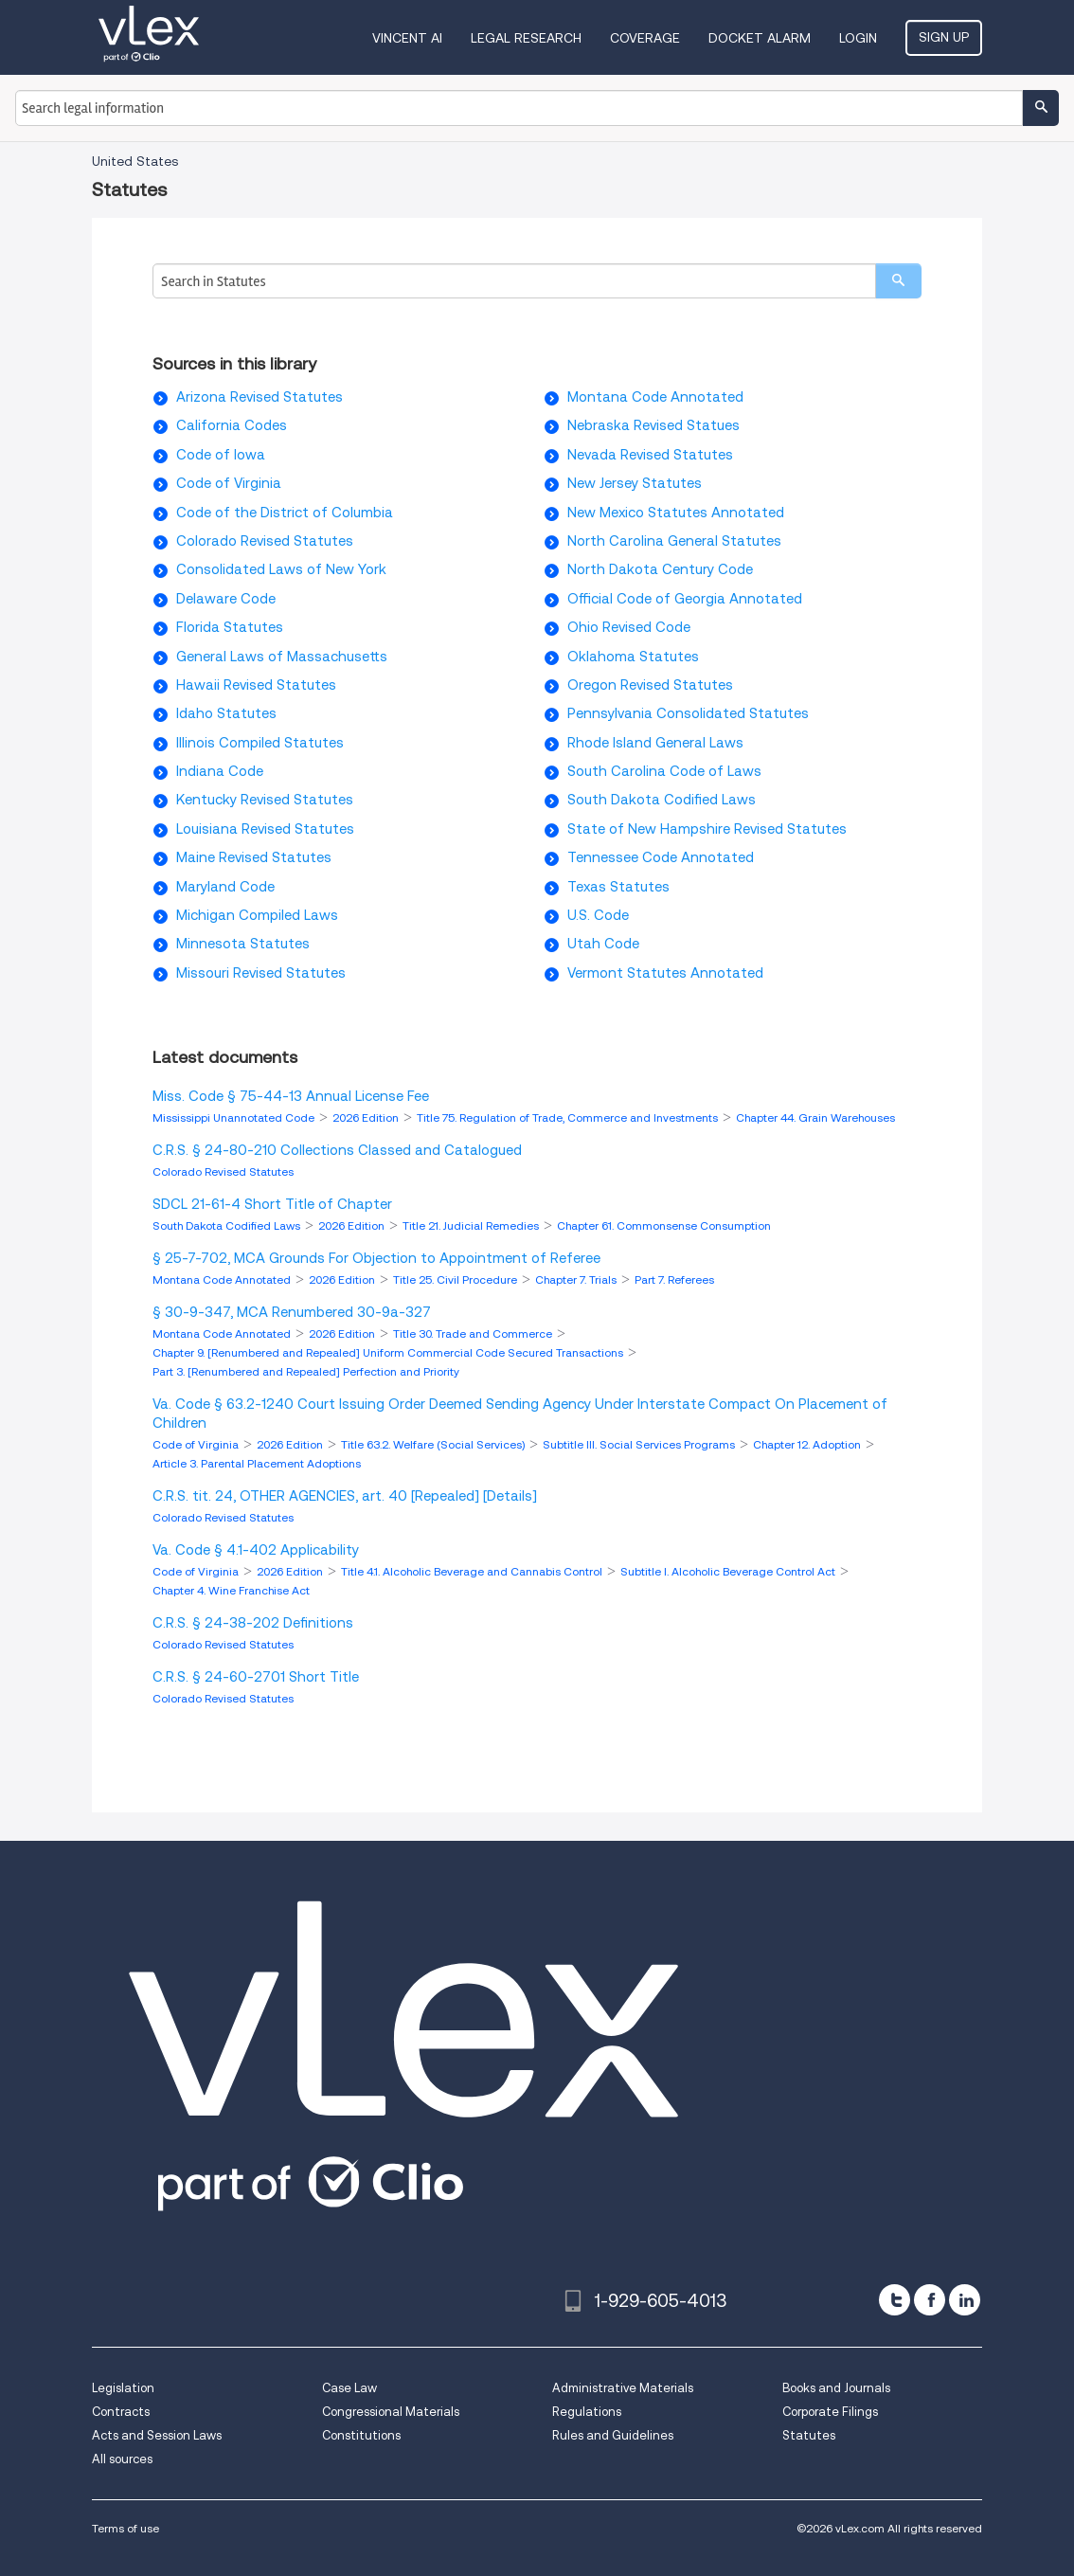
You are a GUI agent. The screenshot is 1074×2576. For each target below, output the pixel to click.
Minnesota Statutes (243, 943)
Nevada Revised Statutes (650, 454)
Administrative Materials (622, 2388)
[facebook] (929, 2299)
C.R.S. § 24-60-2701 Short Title (255, 1676)
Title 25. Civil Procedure (456, 1279)
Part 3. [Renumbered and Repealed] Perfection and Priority (305, 1371)
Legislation (123, 2388)
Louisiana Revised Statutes (265, 829)
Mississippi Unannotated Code (234, 1117)
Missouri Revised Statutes (261, 973)
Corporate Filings (830, 2412)
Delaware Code (226, 598)
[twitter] (894, 2299)
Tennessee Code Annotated (660, 857)
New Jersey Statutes (634, 483)
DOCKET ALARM (759, 37)
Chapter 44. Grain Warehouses (815, 1117)
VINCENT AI (407, 37)
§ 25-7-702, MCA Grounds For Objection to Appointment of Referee (376, 1258)
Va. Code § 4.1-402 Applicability (255, 1550)
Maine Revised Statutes (253, 857)
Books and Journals (836, 2388)
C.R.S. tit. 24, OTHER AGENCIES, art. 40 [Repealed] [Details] (344, 1496)
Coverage (645, 37)
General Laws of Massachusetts (281, 656)
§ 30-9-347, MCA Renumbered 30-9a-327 (291, 1312)
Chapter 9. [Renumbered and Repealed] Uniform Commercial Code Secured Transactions (389, 1352)
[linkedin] (964, 2299)
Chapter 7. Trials (577, 1279)
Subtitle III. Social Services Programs (640, 1444)
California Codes (231, 425)
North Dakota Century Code (660, 569)
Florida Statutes (229, 627)
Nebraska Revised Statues (653, 425)
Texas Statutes (618, 886)
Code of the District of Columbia (284, 512)
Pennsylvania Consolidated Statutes (688, 713)
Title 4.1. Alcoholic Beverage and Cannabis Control (473, 1571)
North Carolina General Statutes (674, 541)
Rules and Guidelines (612, 2435)
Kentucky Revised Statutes (264, 799)
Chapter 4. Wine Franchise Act (231, 1590)
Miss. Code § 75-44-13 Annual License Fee (290, 1096)
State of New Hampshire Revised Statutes (707, 829)
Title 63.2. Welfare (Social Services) (434, 1444)
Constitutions (361, 2435)
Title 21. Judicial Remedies (472, 1225)
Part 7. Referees (674, 1279)
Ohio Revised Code (628, 627)
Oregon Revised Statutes (650, 685)
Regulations (586, 2412)
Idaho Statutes (226, 713)
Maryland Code (225, 886)
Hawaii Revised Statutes (256, 685)
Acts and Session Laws (157, 2435)
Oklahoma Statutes (633, 656)
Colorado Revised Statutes (264, 541)
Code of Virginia (228, 483)
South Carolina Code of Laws (664, 771)
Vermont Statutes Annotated (665, 973)
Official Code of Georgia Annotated (684, 598)
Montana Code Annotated (655, 397)
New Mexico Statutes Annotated (675, 512)
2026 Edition (367, 1117)
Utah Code (603, 943)
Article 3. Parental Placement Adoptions (256, 1463)
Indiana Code (219, 771)
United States (135, 161)
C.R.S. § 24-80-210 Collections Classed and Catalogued (337, 1150)
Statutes (808, 2435)
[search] (898, 280)
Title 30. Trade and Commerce (474, 1333)
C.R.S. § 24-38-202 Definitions (252, 1622)
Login (858, 37)
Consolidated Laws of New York (281, 569)
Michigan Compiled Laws (257, 915)
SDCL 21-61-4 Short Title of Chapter (272, 1204)
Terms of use (125, 2528)
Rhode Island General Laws (655, 742)
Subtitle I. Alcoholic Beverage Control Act (729, 1571)
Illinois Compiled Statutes (260, 742)
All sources (122, 2459)
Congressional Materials (390, 2412)
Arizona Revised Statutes (259, 397)
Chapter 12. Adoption (808, 1444)
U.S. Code (598, 915)
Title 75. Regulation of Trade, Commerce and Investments (569, 1117)
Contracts (121, 2412)
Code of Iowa (220, 454)
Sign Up (944, 37)
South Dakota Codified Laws (661, 799)
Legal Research (526, 37)
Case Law (349, 2388)
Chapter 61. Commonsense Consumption (664, 1225)
